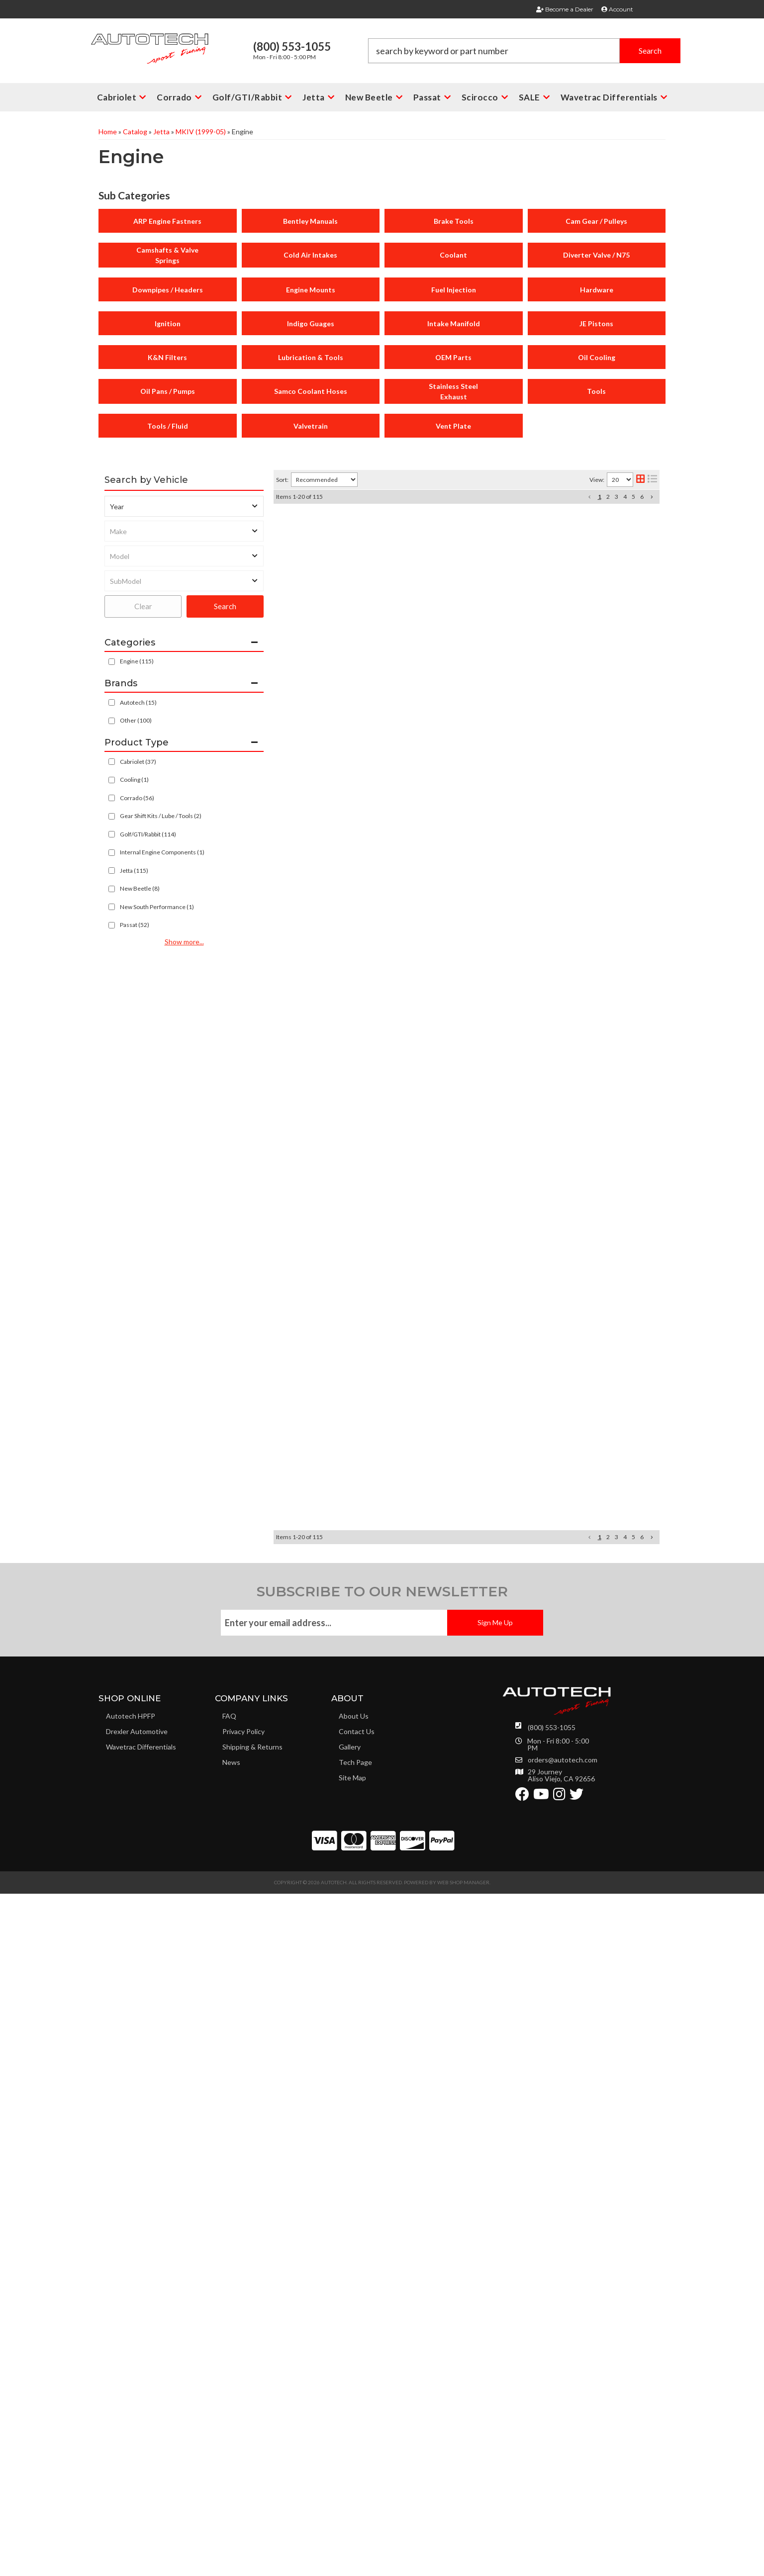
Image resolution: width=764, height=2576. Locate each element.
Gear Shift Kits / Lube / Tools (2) (160, 816)
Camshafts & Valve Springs (167, 255)
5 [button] (633, 496)
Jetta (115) (134, 870)
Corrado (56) (137, 798)
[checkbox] (111, 702)
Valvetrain (310, 426)
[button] (121, 97)
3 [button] (616, 496)
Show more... (184, 941)
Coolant (453, 255)
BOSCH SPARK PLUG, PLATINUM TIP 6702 (433, 617)
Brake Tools (454, 221)
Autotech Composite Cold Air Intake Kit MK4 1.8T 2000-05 (463, 522)
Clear (143, 606)
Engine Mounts (310, 289)
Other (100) (136, 720)
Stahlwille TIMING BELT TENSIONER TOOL (435, 1467)
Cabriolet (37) (138, 761)
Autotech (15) (138, 702)
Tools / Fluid (167, 426)
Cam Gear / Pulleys (596, 221)
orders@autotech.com (562, 2456)
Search (225, 606)
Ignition (168, 323)
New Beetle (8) (140, 888)
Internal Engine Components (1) (162, 852)
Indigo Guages (310, 323)
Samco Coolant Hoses (310, 391)
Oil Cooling (596, 357)
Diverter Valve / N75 (596, 255)
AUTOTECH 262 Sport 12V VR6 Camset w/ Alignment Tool (462, 979)
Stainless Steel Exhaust (453, 391)
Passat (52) (134, 924)
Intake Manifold (453, 323)
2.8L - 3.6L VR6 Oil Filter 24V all (412, 1317)
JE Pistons (596, 323)
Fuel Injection (453, 289)
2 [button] (608, 496)
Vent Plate (453, 426)
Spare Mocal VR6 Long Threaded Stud (425, 1561)
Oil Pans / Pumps (167, 391)
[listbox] (184, 506)
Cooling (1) (134, 779)
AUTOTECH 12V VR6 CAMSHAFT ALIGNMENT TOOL (454, 1393)
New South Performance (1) (157, 907)
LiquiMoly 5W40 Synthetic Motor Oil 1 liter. (435, 2138)
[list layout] (652, 479)
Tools (596, 391)
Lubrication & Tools (310, 357)
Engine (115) (137, 661)
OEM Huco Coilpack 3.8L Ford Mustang (427, 1050)
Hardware (596, 289)
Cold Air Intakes (310, 255)
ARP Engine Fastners (167, 221)
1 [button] (599, 496)
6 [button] (642, 496)
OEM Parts (453, 357)
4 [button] (625, 496)
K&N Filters (167, 357)
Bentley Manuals (310, 221)
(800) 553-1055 (551, 2423)
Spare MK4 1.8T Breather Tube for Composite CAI (448, 2043)
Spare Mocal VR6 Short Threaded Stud (427, 1631)
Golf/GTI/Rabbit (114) (148, 834)
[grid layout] (640, 479)
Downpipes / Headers (167, 289)
